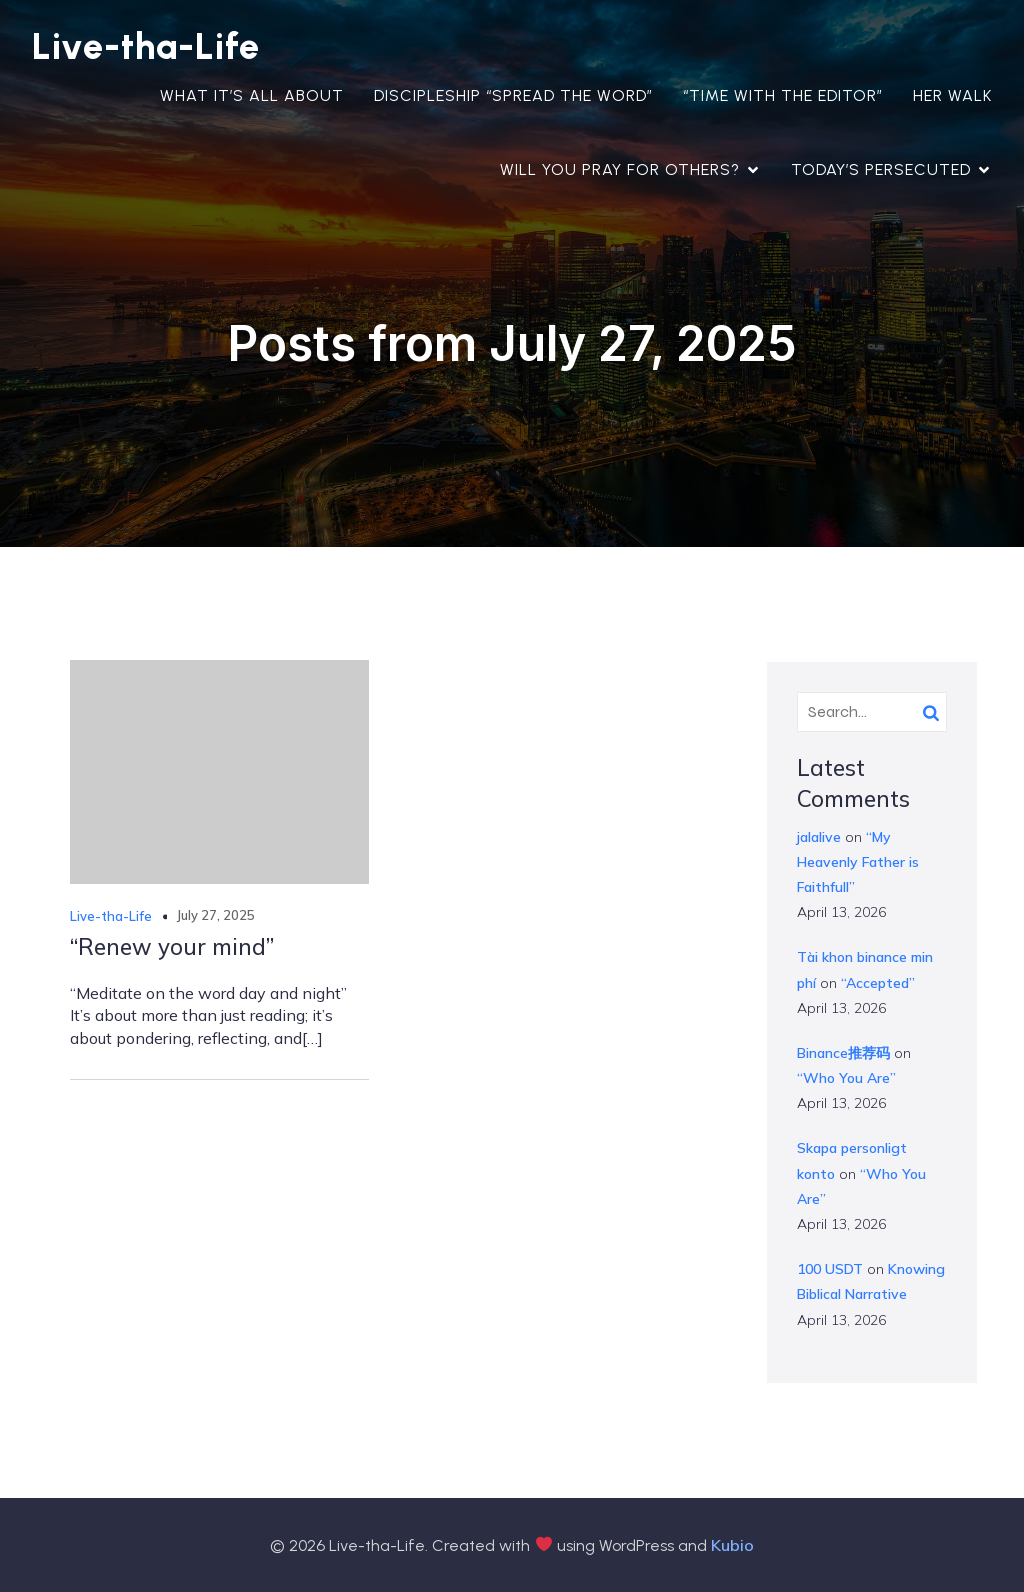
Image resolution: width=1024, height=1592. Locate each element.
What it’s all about (252, 95)
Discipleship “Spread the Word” (513, 95)
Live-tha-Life (111, 916)
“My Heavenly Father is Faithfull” (858, 862)
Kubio (732, 1545)
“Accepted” (878, 983)
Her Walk (952, 95)
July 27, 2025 (215, 915)
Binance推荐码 (843, 1053)
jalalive (819, 837)
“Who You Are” (846, 1078)
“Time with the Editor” (783, 95)
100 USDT (830, 1269)
